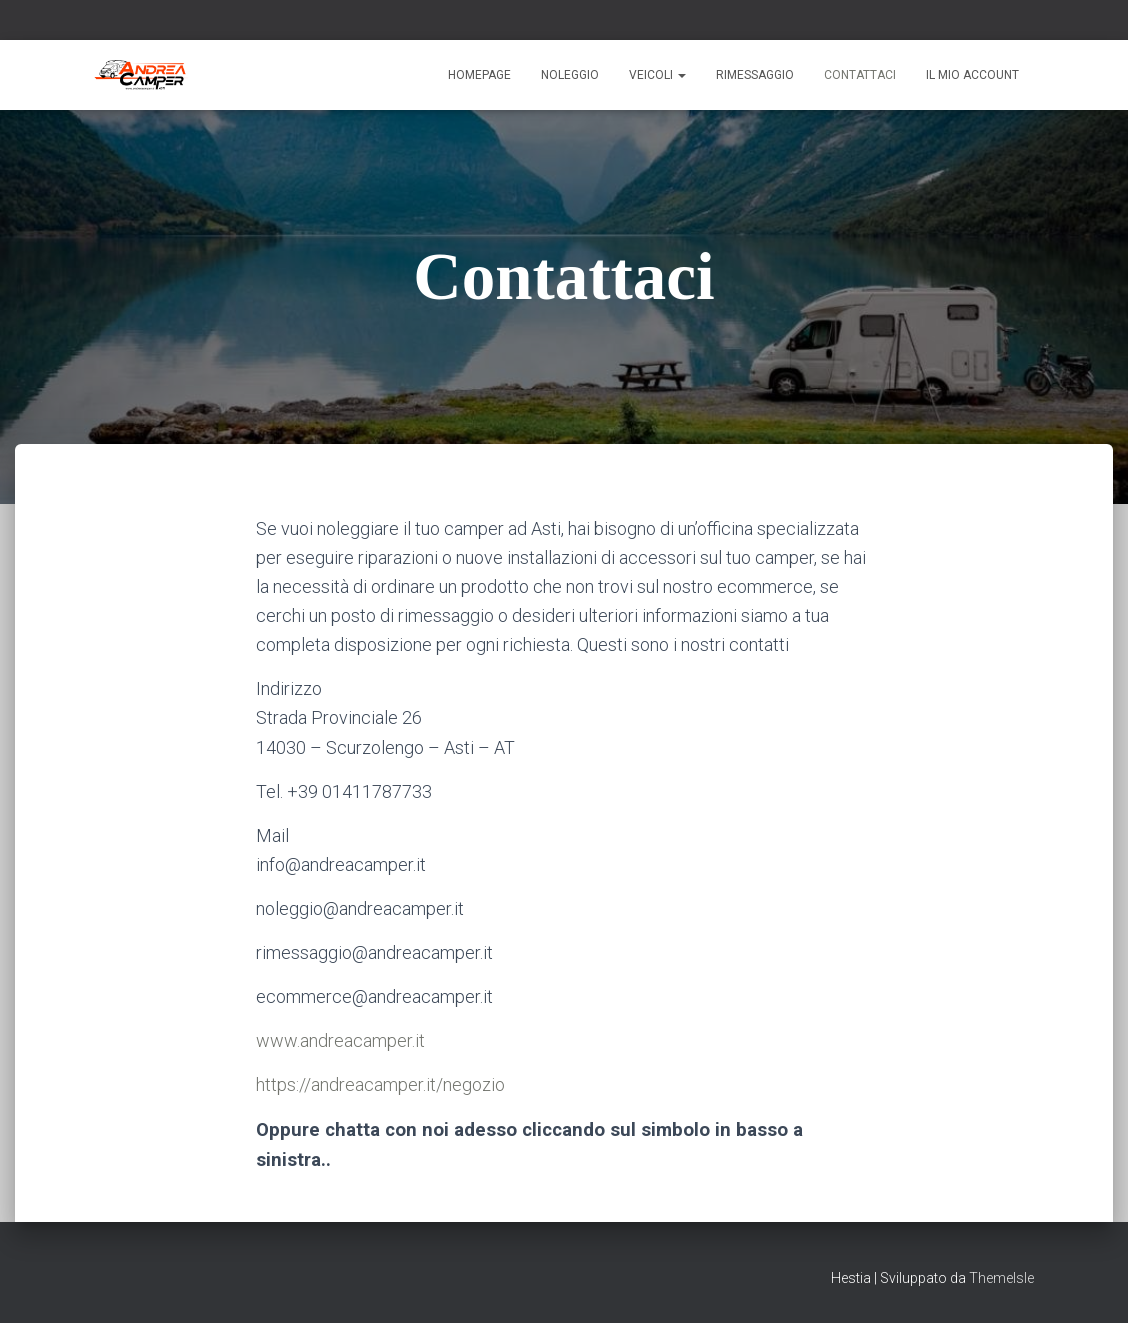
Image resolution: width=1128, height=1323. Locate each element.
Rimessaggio (755, 75)
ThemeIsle (1001, 1278)
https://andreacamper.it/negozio (380, 1084)
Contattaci (860, 75)
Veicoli (657, 75)
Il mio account (972, 75)
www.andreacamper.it (340, 1040)
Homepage (479, 75)
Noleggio (570, 75)
